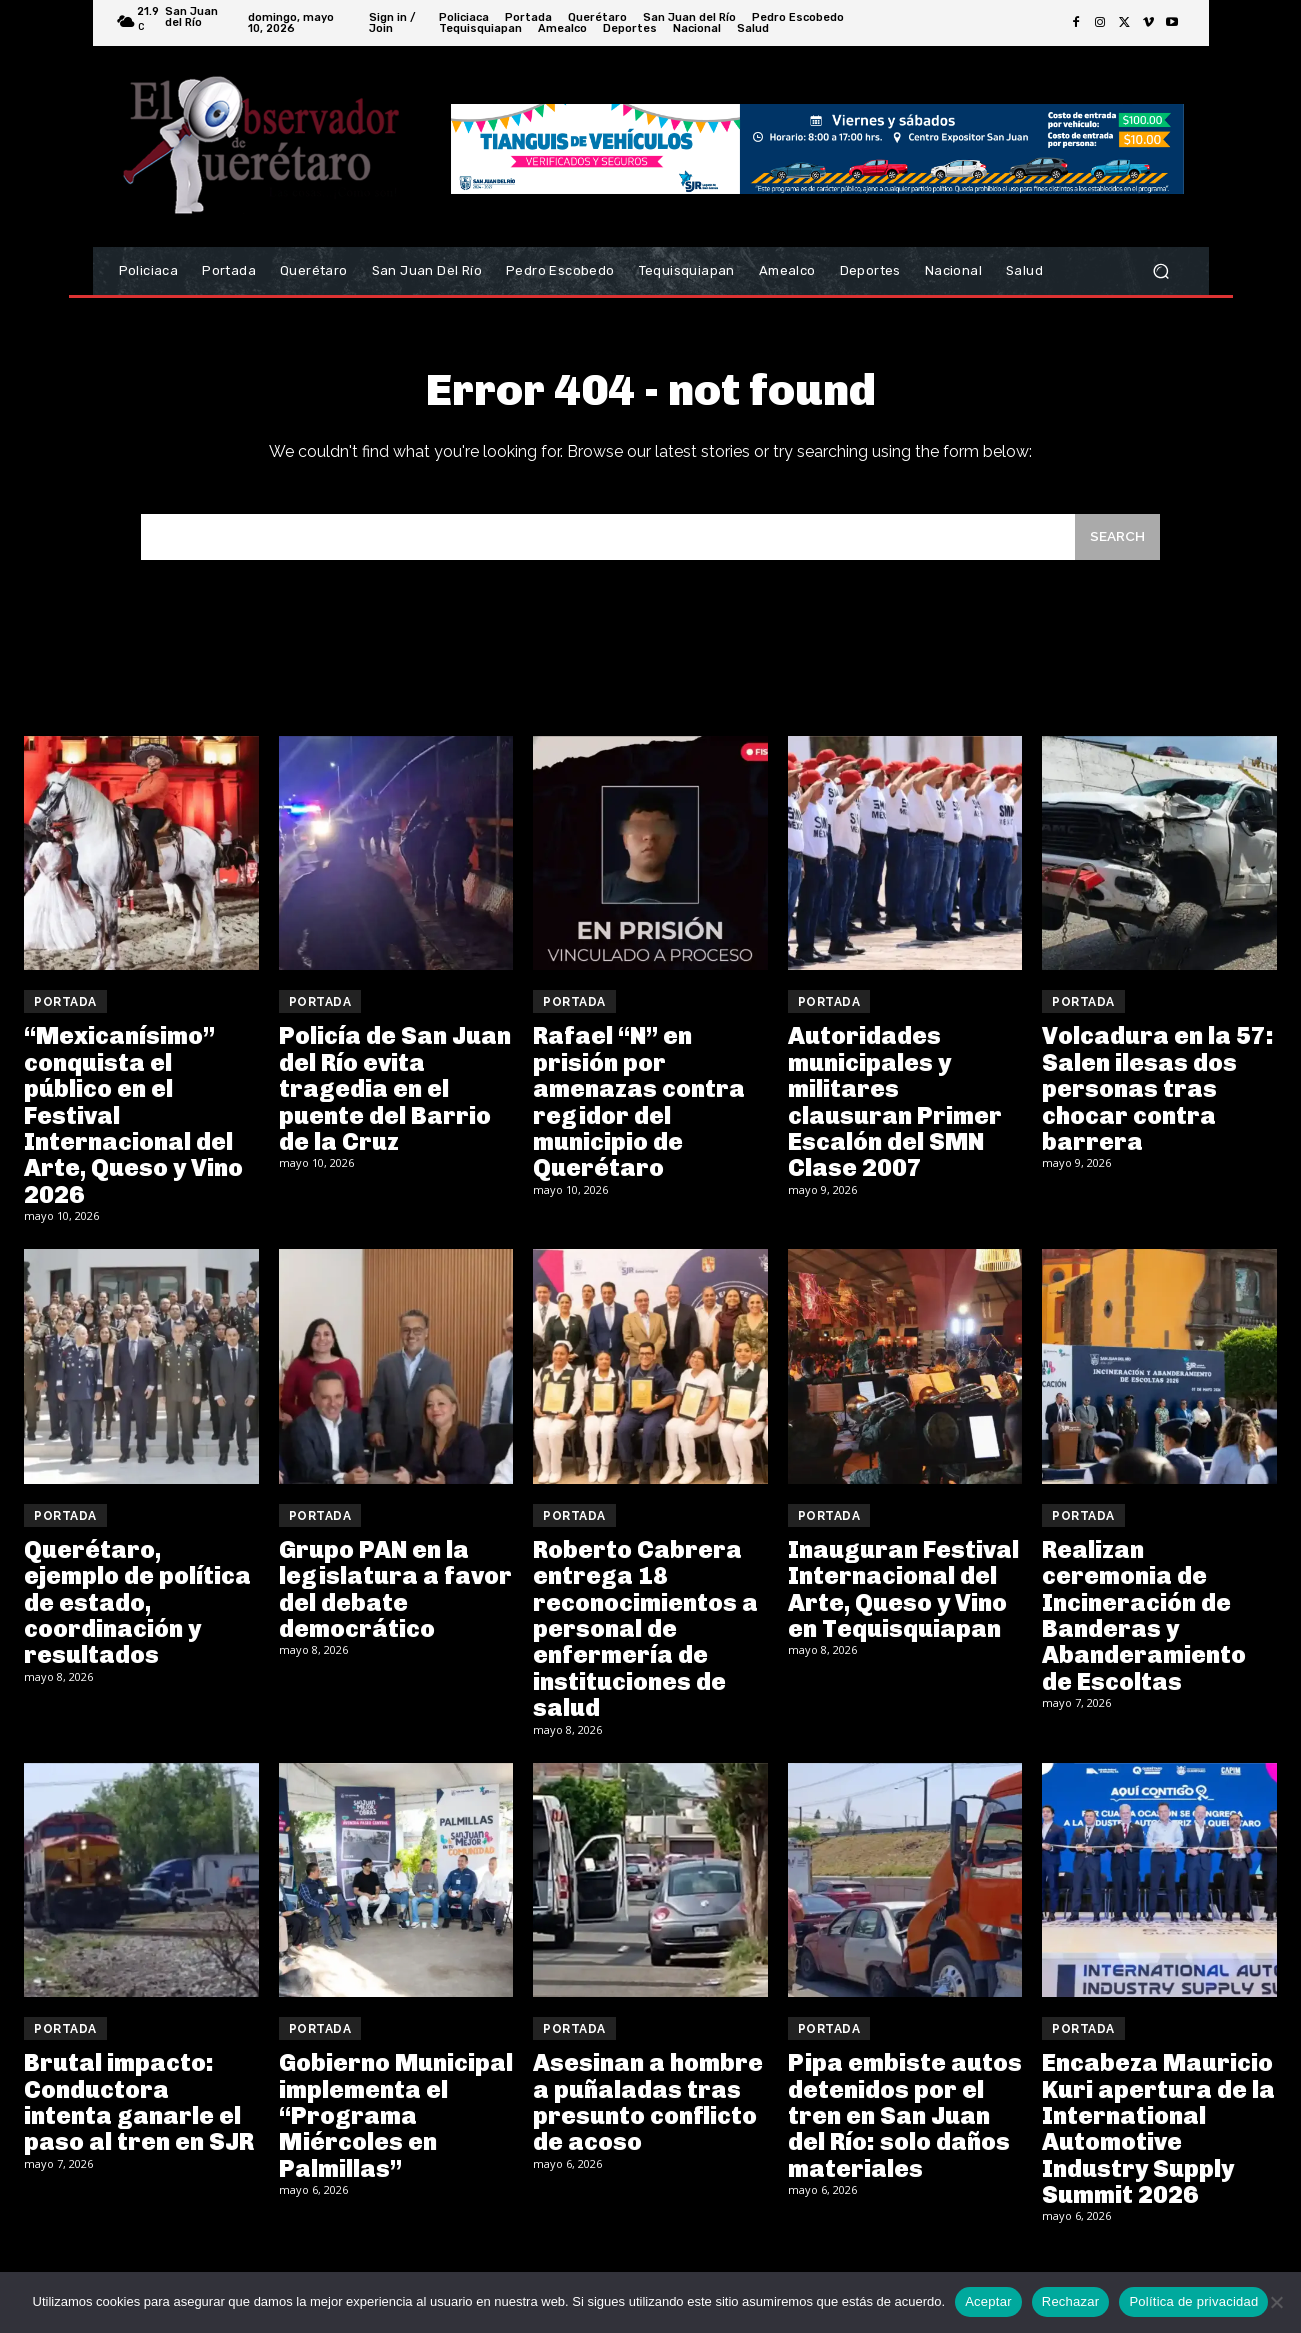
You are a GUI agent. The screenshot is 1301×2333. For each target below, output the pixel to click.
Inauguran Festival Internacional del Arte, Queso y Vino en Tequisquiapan (903, 1602)
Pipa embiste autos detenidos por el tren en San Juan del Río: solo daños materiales (905, 2128)
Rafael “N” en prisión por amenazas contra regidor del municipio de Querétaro (639, 1115)
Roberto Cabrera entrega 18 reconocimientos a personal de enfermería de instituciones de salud (645, 1641)
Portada (65, 1016)
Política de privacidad (1193, 2301)
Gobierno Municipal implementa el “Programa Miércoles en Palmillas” (396, 2128)
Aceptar (988, 2301)
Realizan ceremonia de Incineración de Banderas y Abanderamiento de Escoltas (1144, 1628)
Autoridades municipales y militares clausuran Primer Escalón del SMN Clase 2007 (895, 1115)
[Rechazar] (1276, 2302)
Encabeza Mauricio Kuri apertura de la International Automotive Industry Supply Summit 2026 (1158, 2141)
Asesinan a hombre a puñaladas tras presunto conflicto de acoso (648, 2115)
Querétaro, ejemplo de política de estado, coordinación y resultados (137, 1615)
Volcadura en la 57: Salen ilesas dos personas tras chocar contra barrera (1158, 1102)
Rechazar (1071, 2301)
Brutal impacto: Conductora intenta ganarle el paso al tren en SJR (139, 2115)
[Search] (1115, 548)
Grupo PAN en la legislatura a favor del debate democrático (395, 1602)
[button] (1161, 271)
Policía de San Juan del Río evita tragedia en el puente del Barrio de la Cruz (395, 1102)
